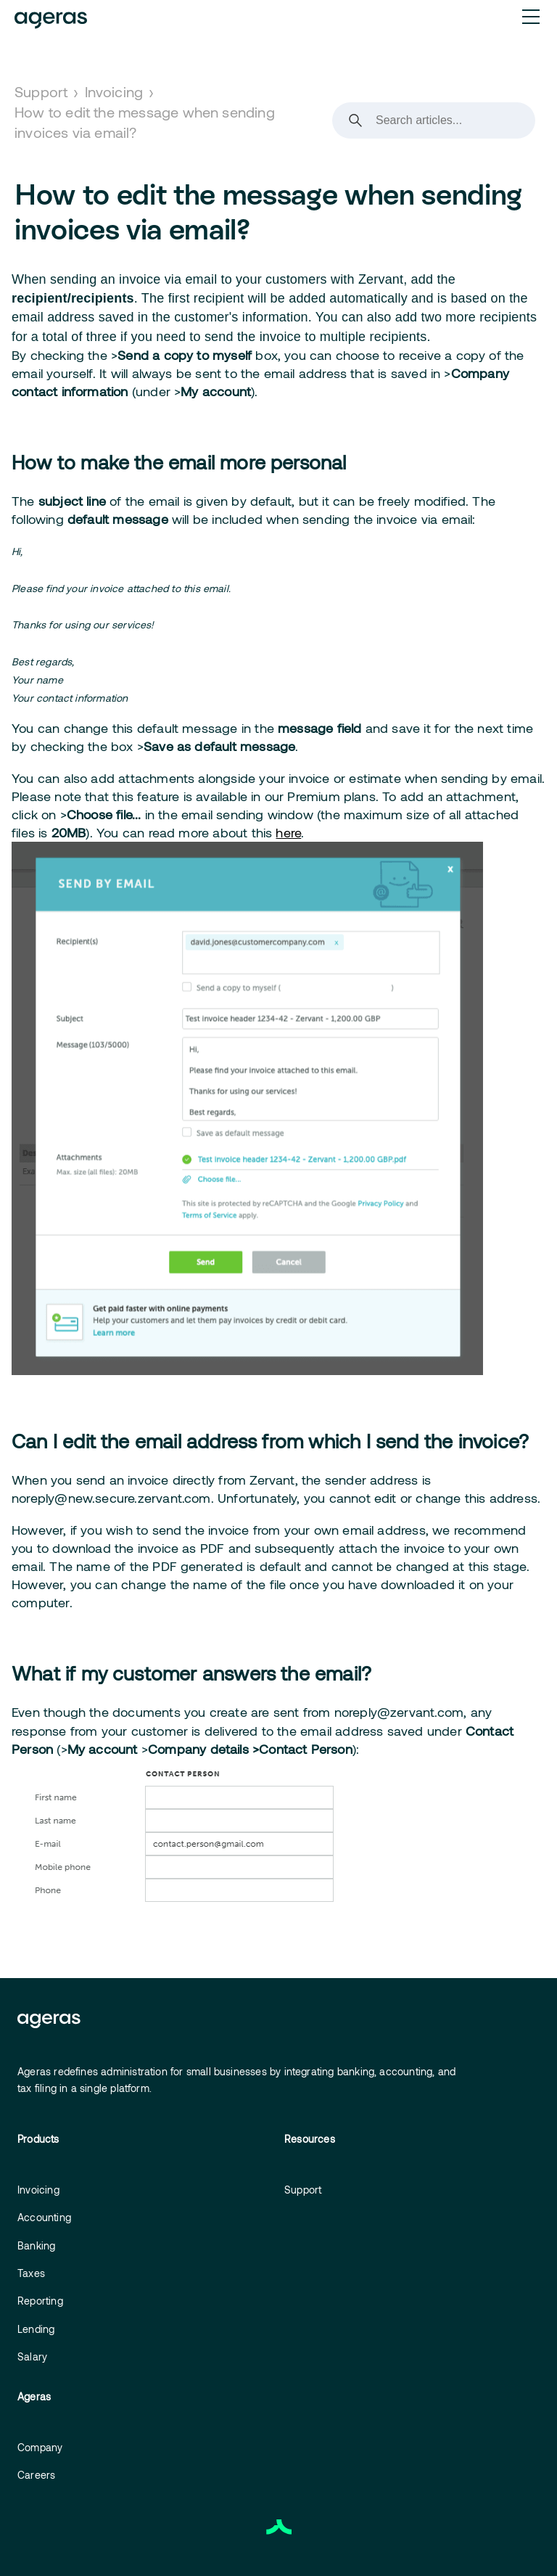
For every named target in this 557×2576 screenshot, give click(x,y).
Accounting (44, 2217)
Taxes (31, 2273)
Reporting (40, 2300)
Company (39, 2447)
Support (41, 91)
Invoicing (114, 91)
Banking (36, 2245)
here (288, 832)
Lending (35, 2329)
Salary (32, 2356)
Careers (36, 2475)
